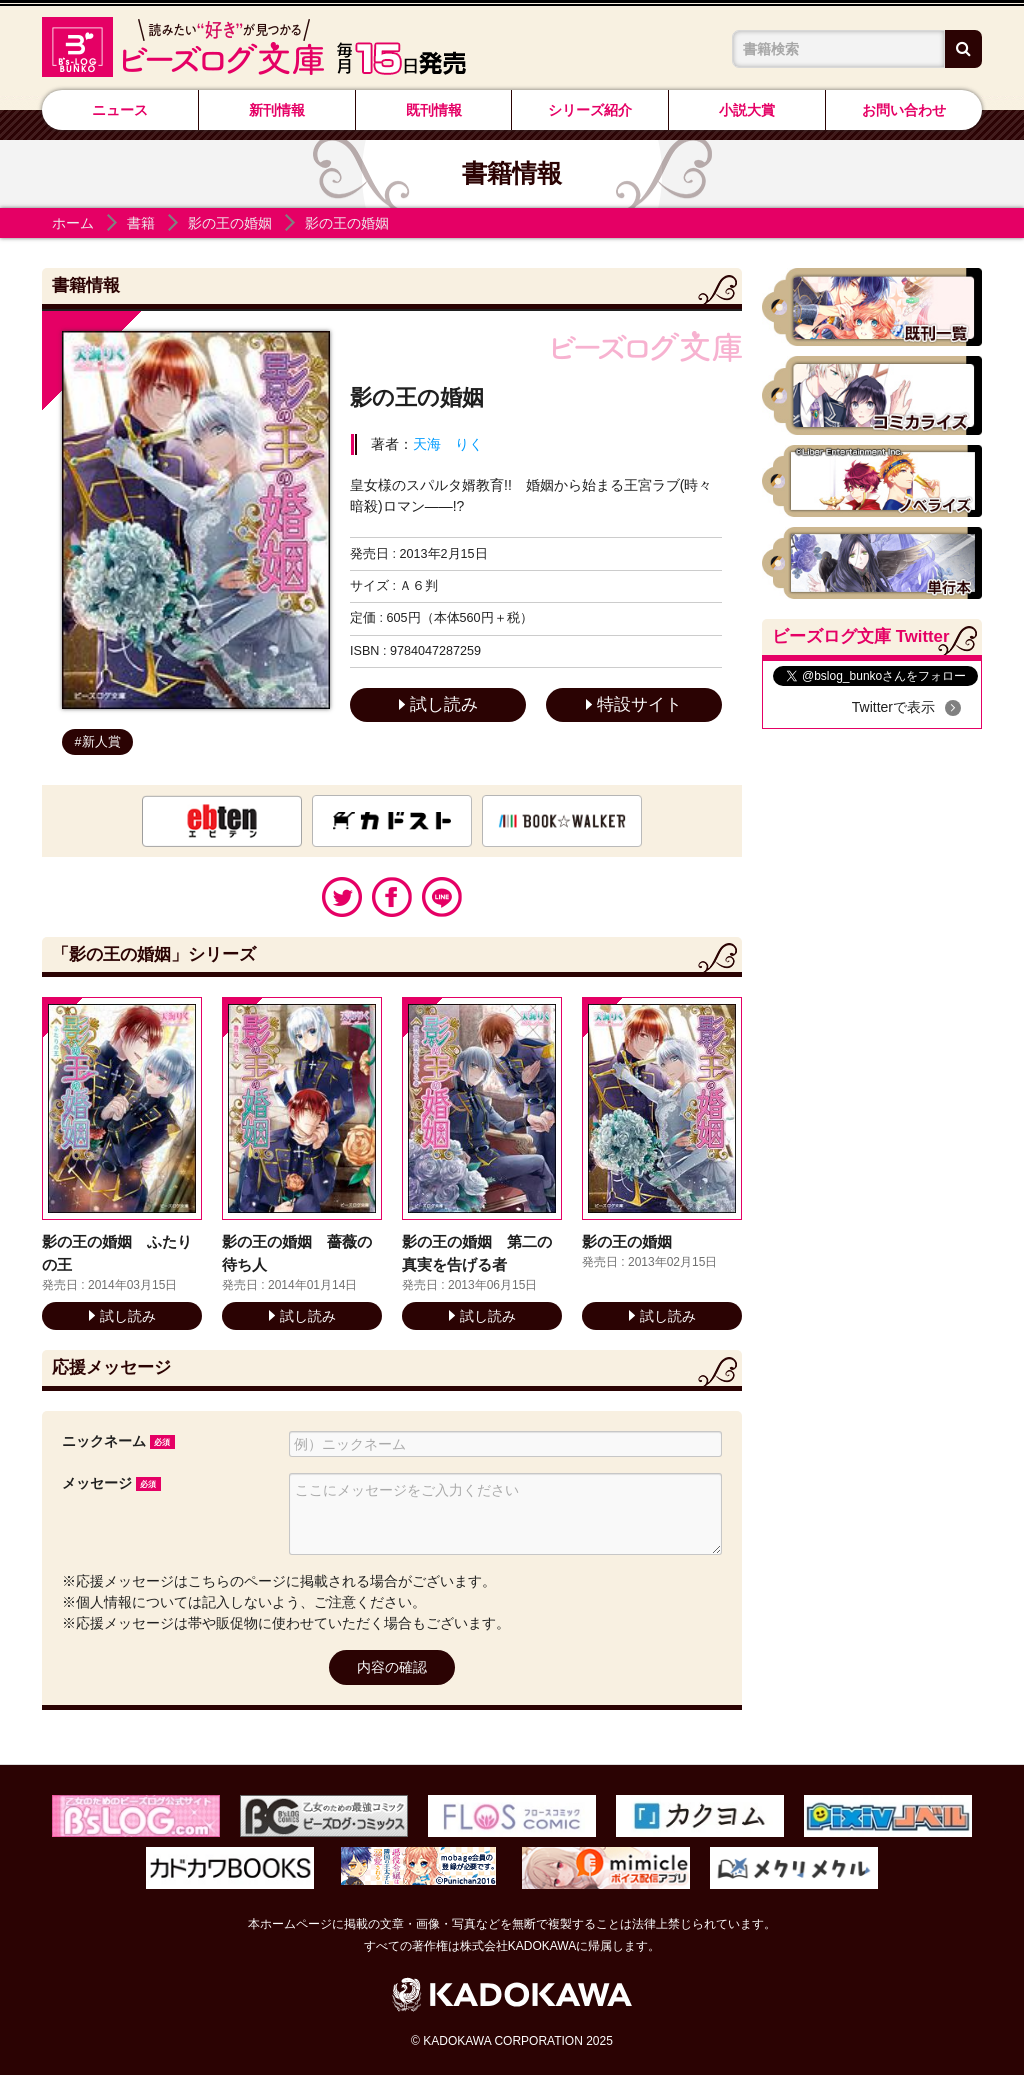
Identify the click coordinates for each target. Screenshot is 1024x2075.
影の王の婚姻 (230, 223)
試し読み (438, 704)
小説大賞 (747, 110)
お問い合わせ (904, 110)
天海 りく (448, 444)
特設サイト (634, 704)
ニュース (120, 110)
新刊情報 (277, 110)
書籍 (141, 223)
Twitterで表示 (893, 707)
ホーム (73, 223)
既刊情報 (434, 110)
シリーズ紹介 (590, 110)
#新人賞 (98, 742)
